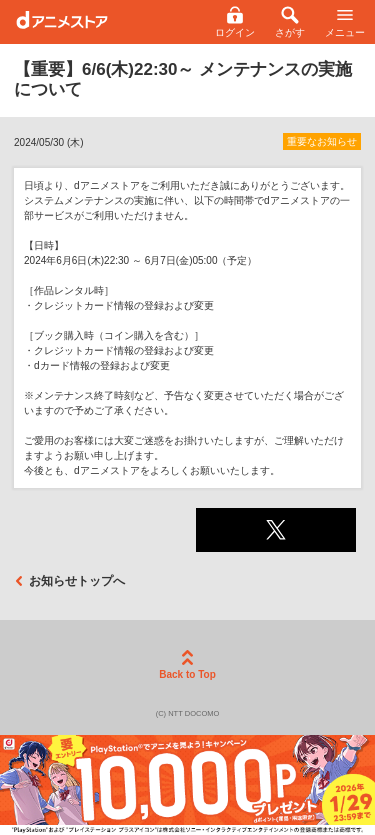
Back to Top (187, 665)
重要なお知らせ (322, 141)
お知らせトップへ (69, 581)
